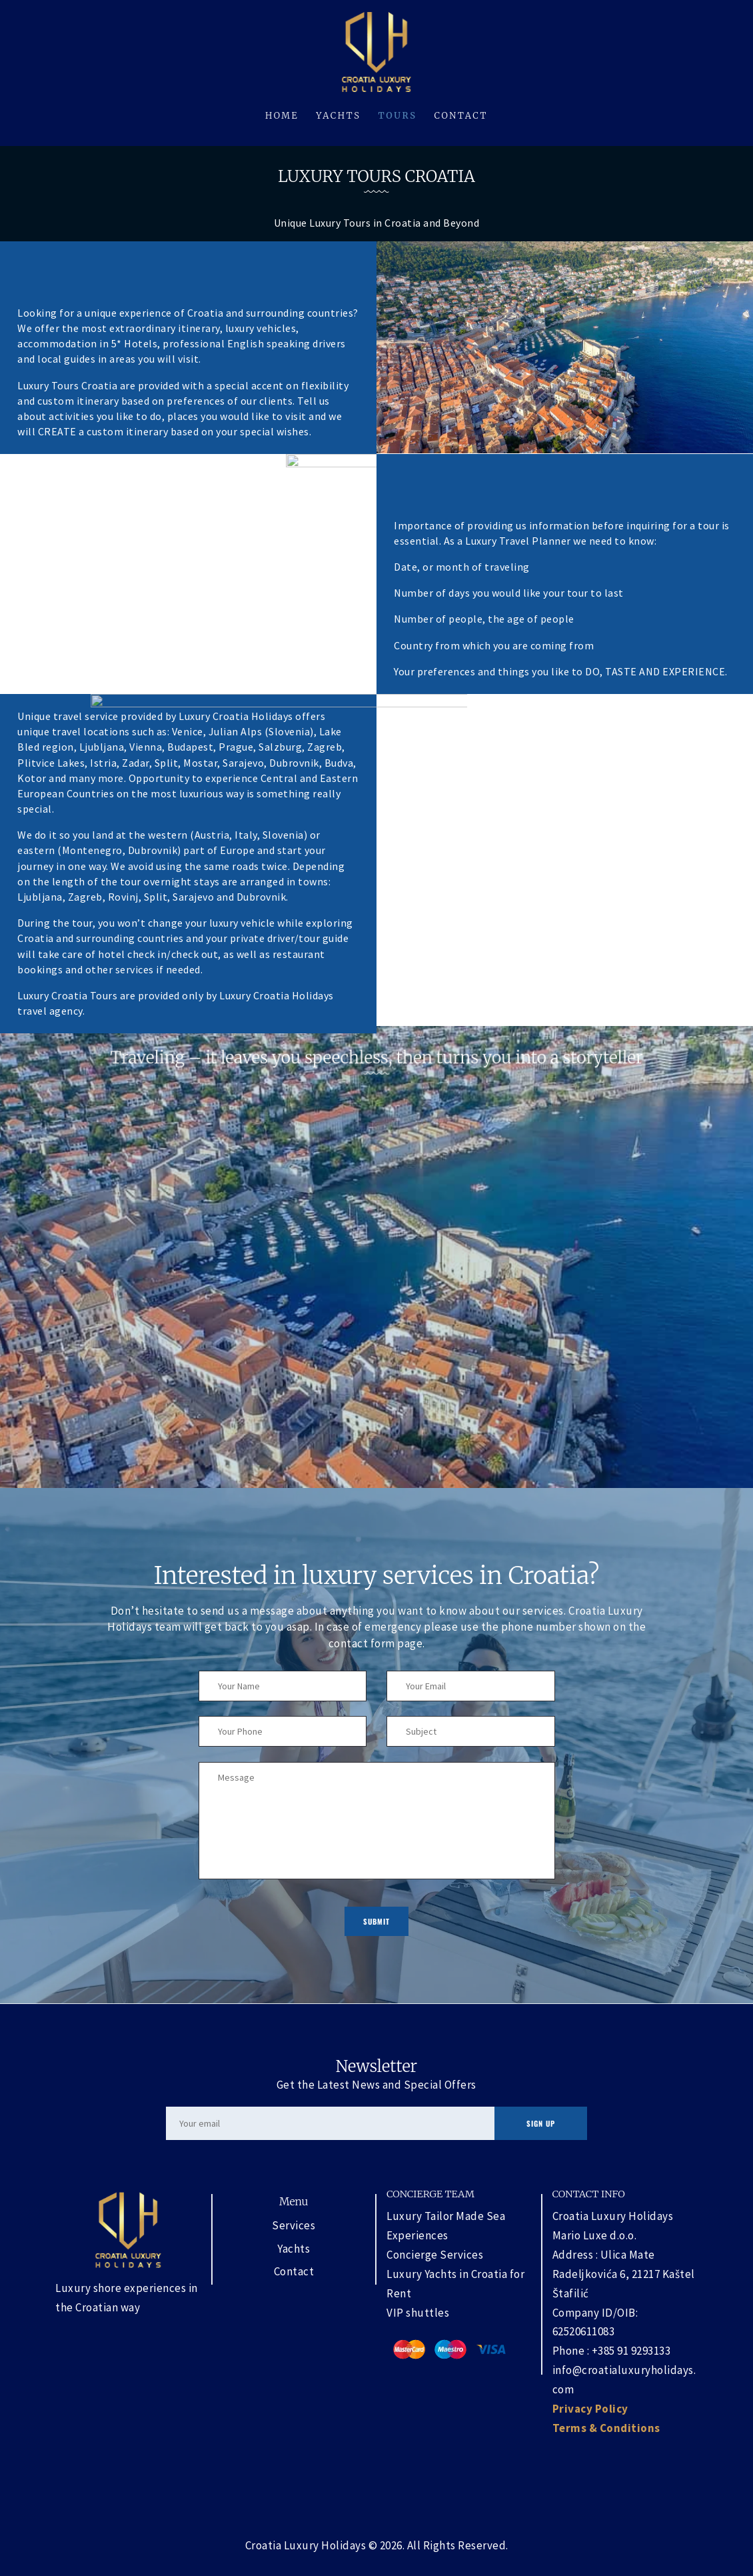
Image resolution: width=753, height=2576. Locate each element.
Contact (294, 2271)
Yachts (293, 2248)
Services (293, 2225)
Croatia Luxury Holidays (306, 2545)
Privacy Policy (590, 2408)
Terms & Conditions (606, 2428)
